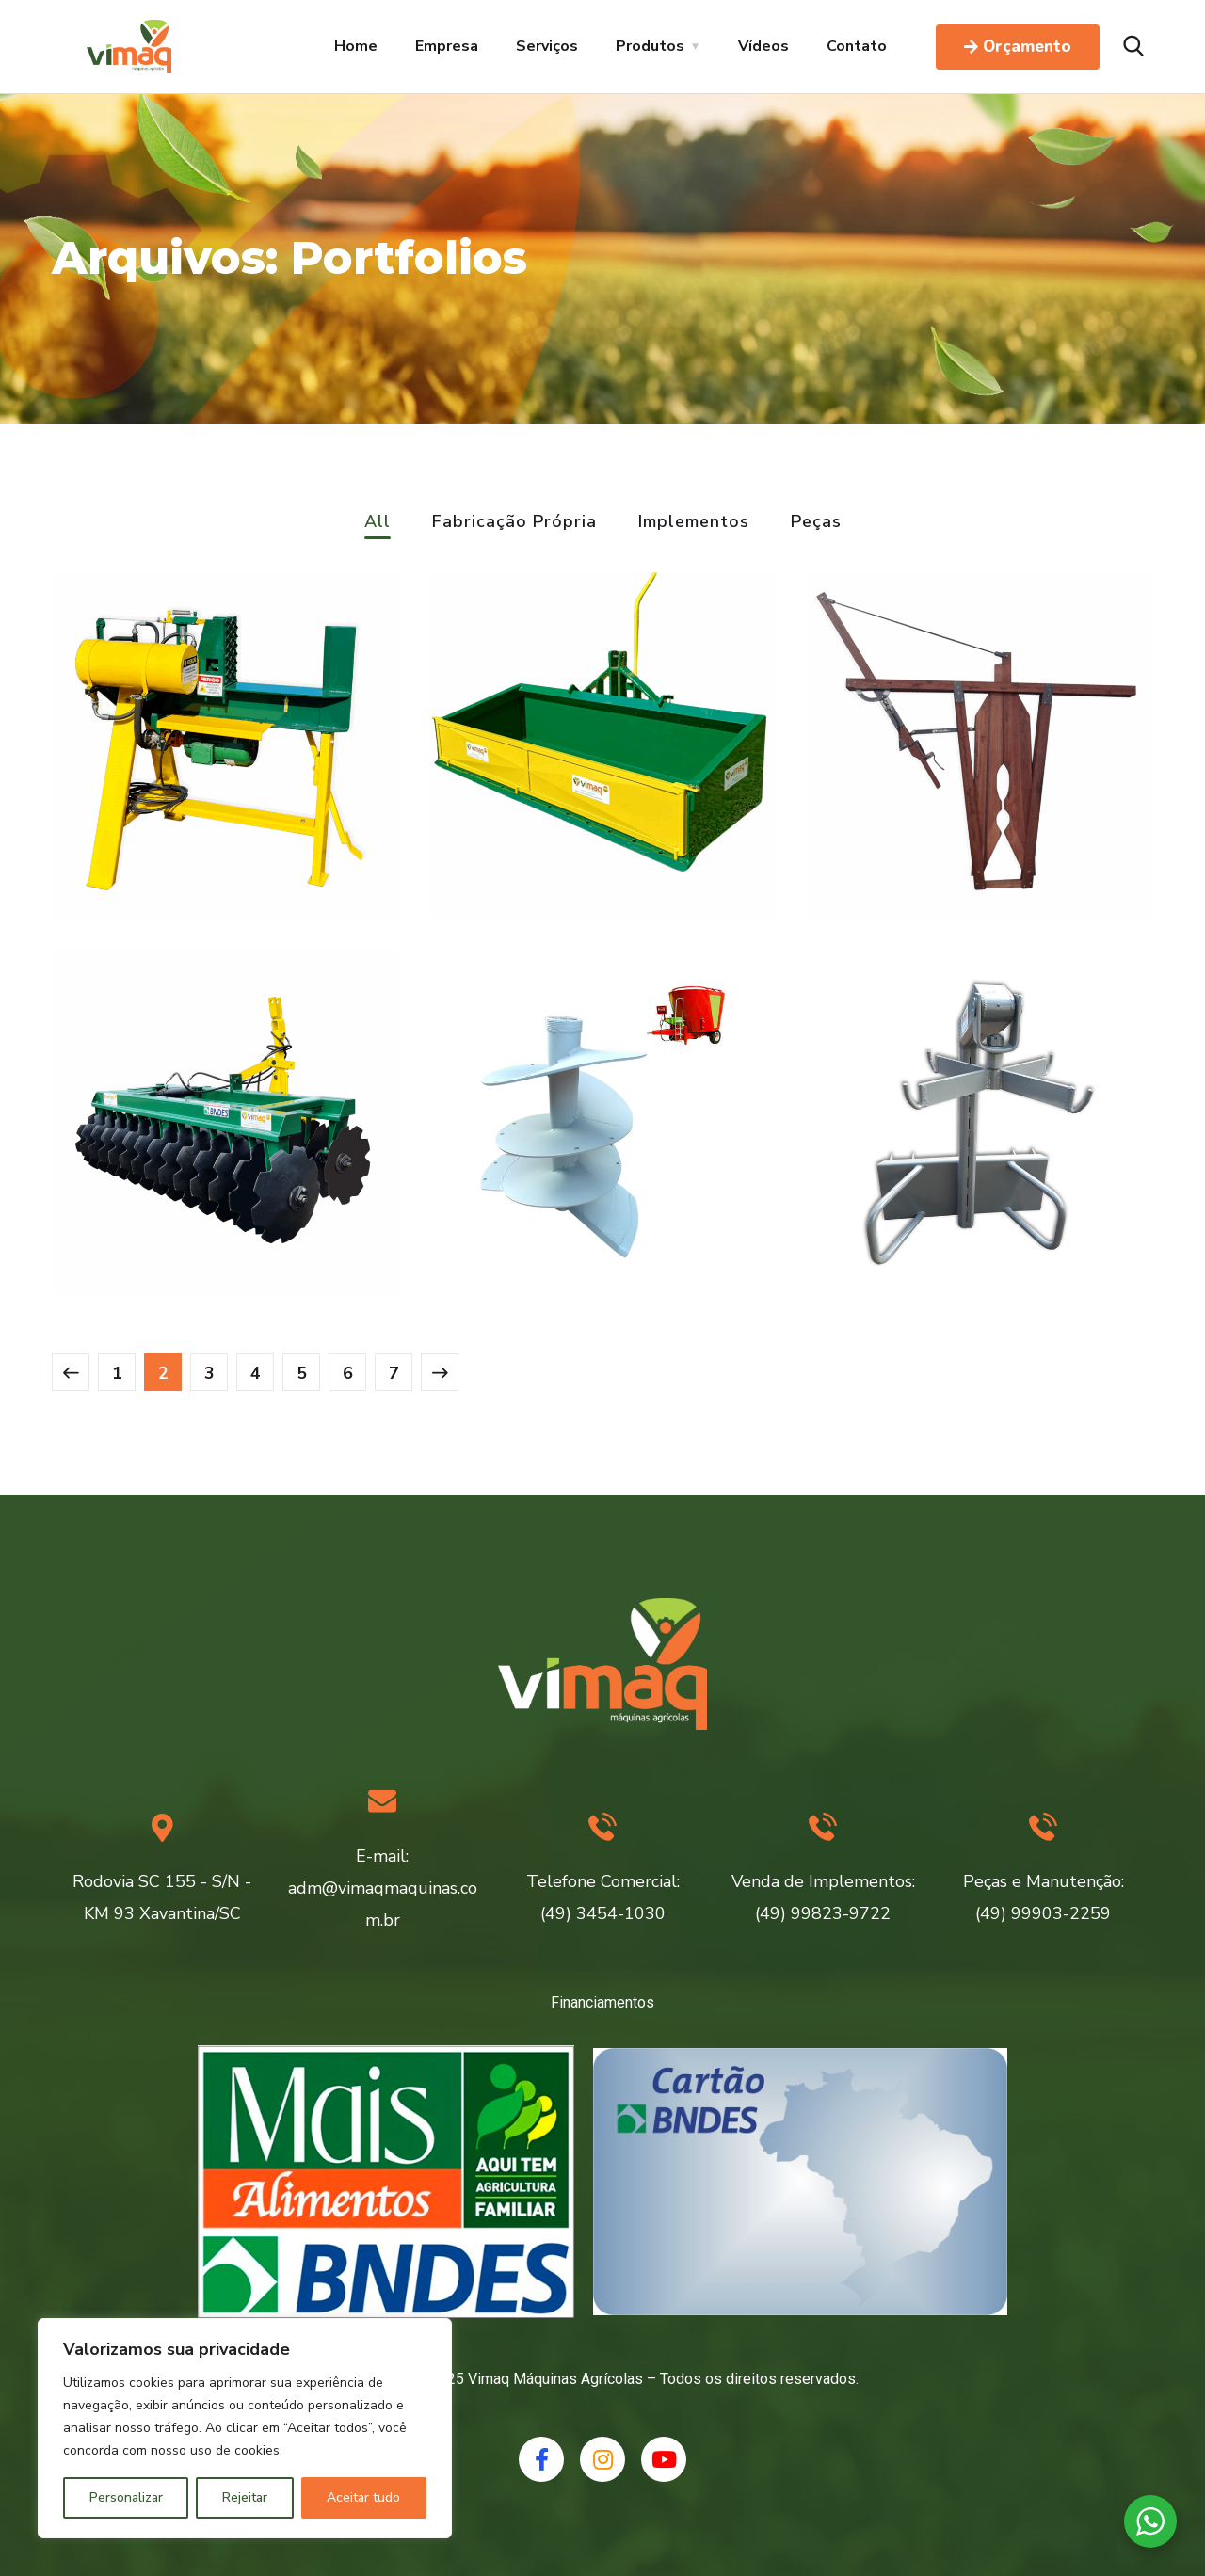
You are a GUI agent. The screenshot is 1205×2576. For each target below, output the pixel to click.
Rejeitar (244, 2497)
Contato (857, 46)
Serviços (547, 46)
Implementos (693, 523)
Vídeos (763, 46)
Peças (816, 523)
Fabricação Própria (514, 523)
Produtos (650, 46)
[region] (245, 2428)
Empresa (446, 46)
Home (356, 46)
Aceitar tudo (363, 2497)
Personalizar (126, 2497)
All (377, 523)
